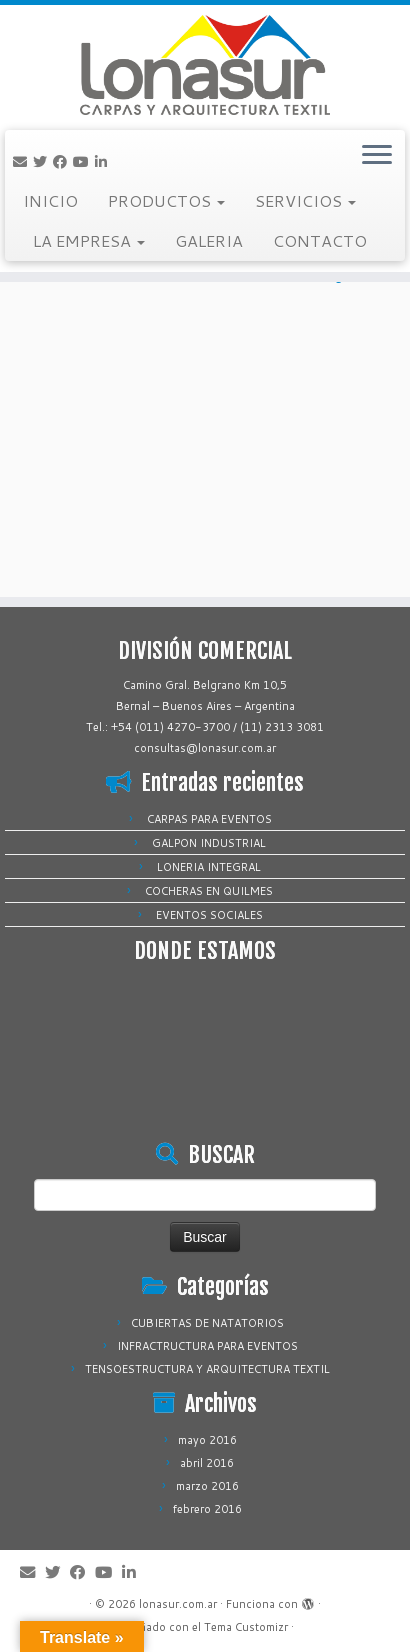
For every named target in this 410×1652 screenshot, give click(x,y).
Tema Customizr (246, 1627)
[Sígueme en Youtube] (84, 162)
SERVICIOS (305, 200)
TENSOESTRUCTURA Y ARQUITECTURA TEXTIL (207, 1369)
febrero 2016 (207, 1509)
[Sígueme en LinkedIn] (104, 162)
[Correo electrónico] (23, 162)
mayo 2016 (207, 1440)
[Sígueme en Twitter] (43, 162)
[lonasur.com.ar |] (205, 65)
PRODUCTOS (166, 200)
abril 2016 (207, 1463)
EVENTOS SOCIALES (209, 915)
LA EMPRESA (89, 240)
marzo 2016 (207, 1486)
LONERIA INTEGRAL (209, 867)
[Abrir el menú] (377, 156)
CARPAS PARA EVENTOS (209, 819)
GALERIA (209, 240)
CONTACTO (320, 240)
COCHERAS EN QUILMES (209, 891)
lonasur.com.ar (178, 1604)
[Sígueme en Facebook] (63, 162)
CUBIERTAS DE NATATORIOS (207, 1323)
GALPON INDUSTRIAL (209, 843)
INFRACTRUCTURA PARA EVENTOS (207, 1346)
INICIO (50, 200)
